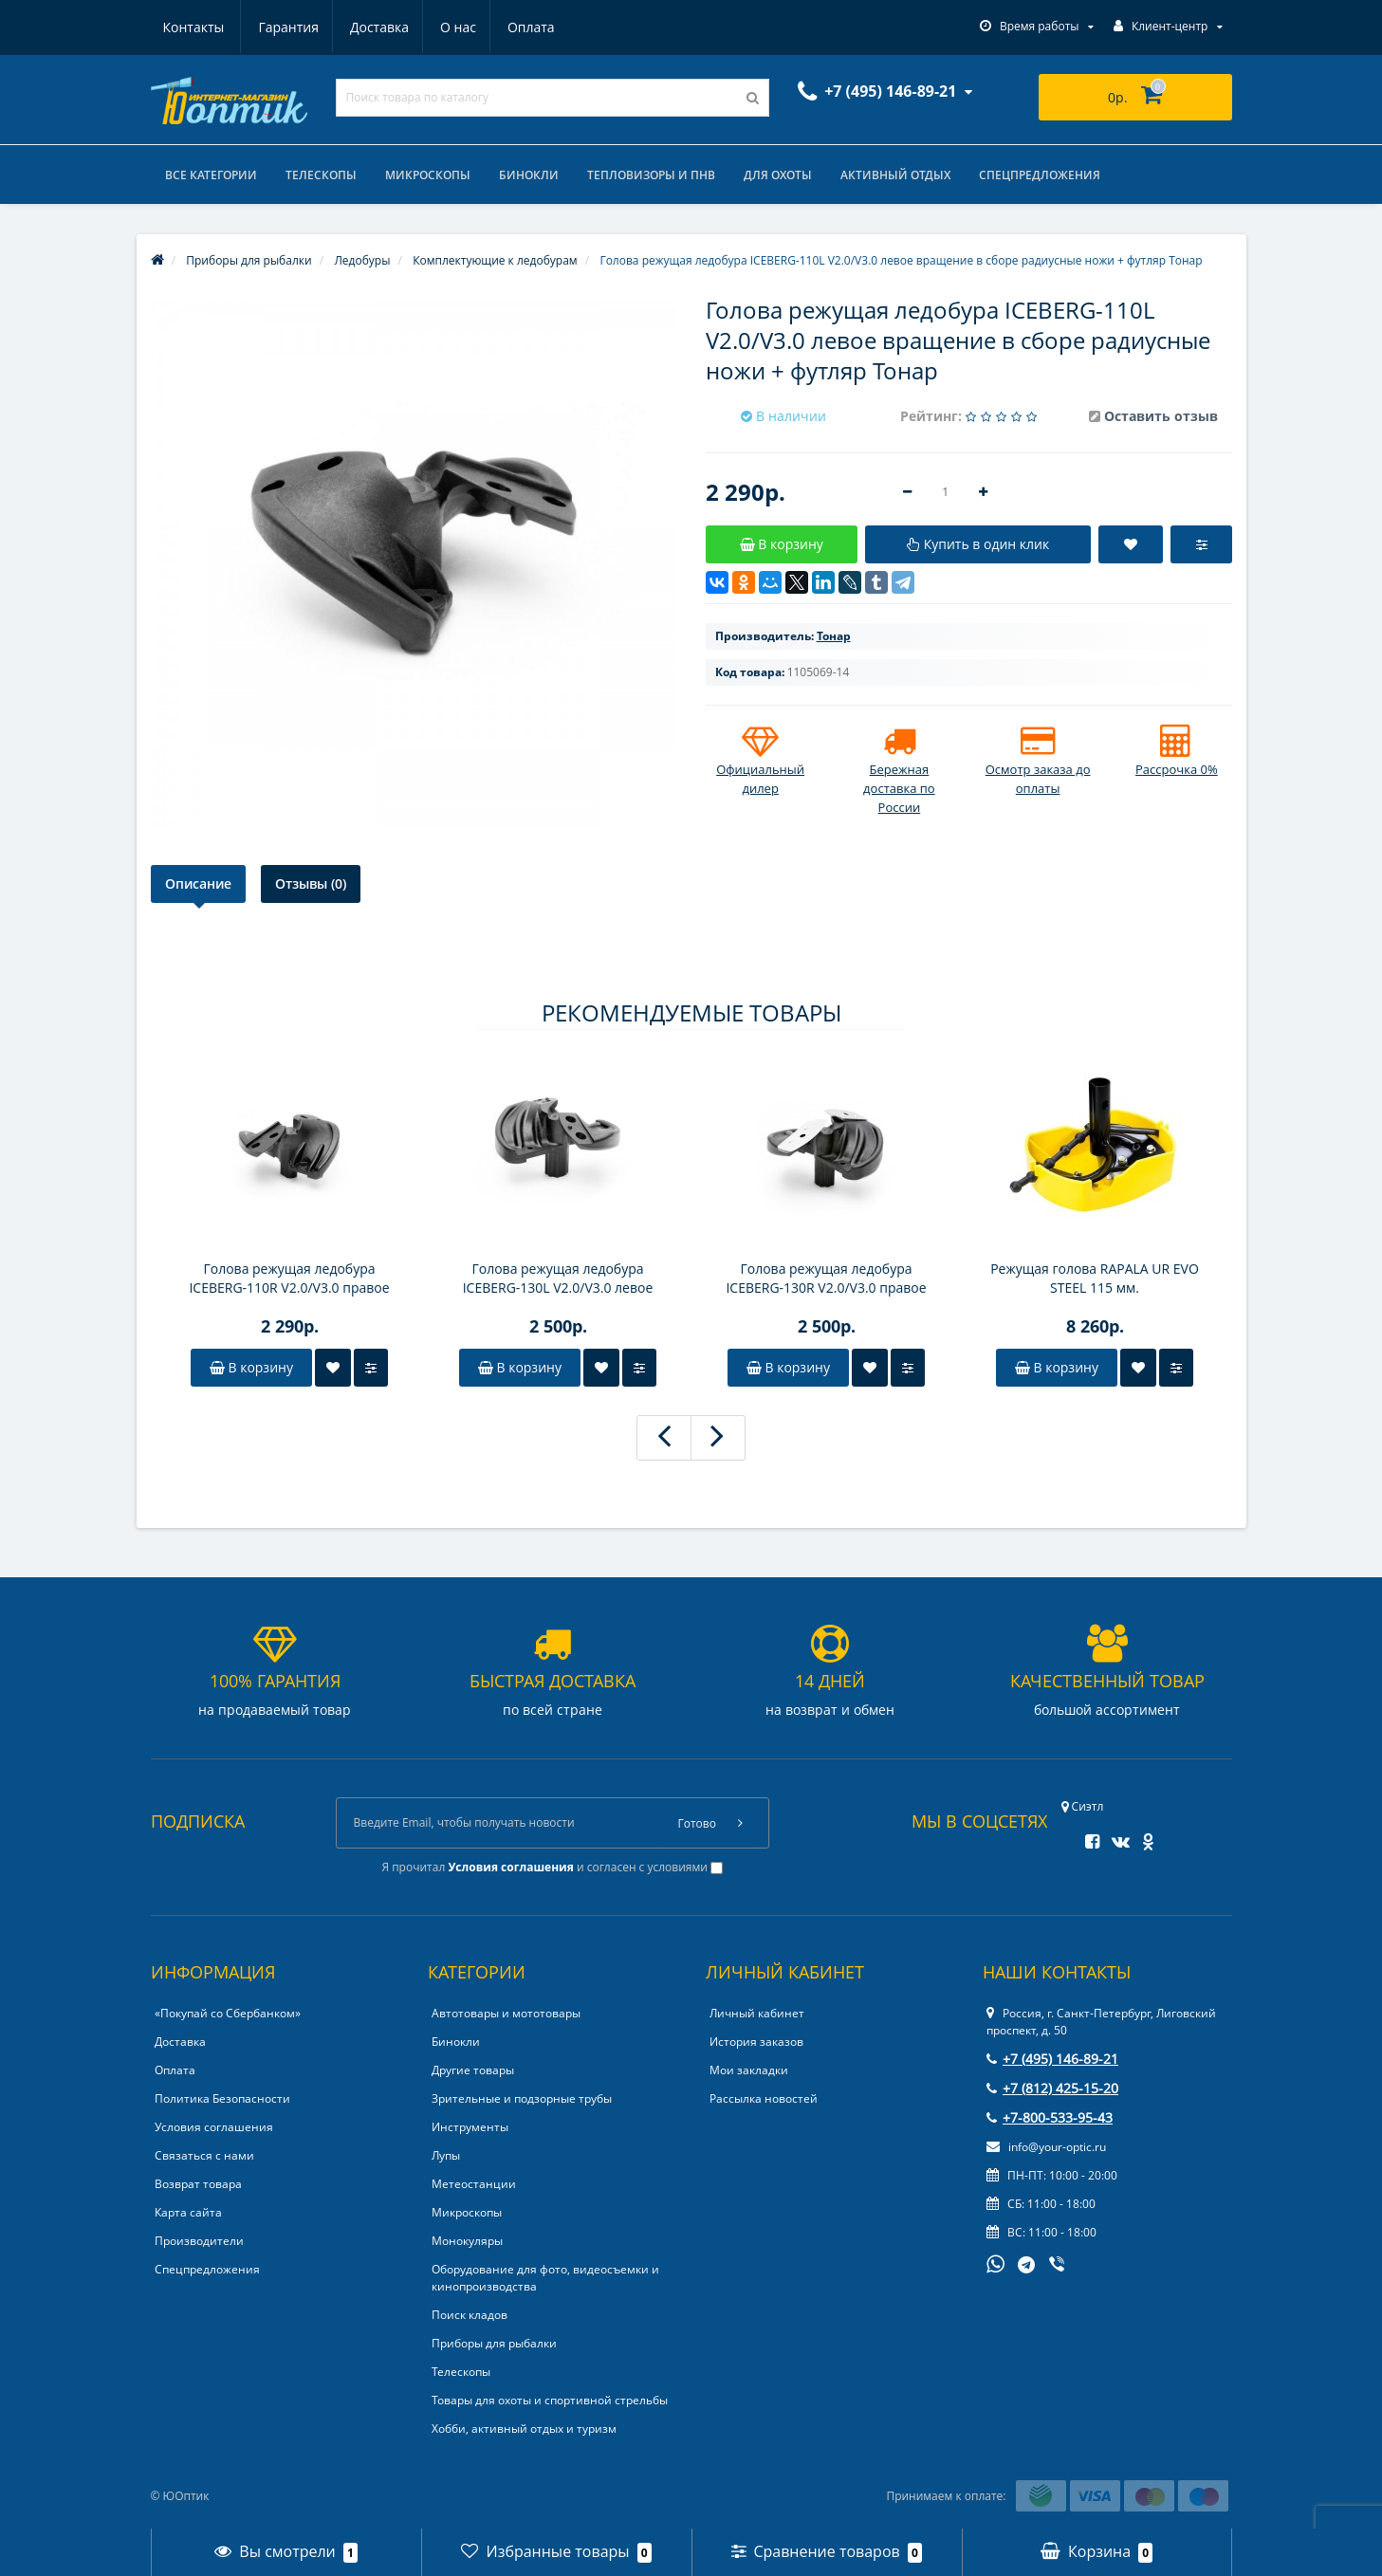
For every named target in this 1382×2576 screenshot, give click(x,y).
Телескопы (321, 175)
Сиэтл (1082, 1806)
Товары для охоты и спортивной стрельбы (550, 2400)
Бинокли (529, 175)
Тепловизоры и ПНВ (651, 175)
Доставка (286, 27)
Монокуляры (467, 2241)
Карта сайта (188, 2212)
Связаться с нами (204, 2155)
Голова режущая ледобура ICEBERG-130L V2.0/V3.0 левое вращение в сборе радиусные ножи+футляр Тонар (557, 1278)
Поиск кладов (469, 2315)
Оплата (444, 27)
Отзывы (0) (310, 883)
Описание (198, 883)
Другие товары (473, 2070)
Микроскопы (427, 175)
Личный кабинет (756, 2013)
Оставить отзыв (1161, 416)
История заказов (756, 2041)
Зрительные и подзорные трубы (522, 2098)
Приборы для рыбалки (494, 2343)
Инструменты (470, 2127)
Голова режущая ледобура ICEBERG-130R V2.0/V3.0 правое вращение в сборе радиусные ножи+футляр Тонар (826, 1278)
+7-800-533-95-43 (1049, 2117)
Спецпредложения (1039, 175)
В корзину (251, 1367)
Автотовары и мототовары (506, 2013)
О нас (368, 27)
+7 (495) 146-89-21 (1052, 2059)
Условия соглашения (214, 2127)
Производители (199, 2241)
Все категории (211, 175)
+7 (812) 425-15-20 (1052, 2088)
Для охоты (778, 175)
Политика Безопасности (222, 2098)
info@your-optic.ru (1046, 2147)
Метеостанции (474, 2184)
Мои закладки (748, 2070)
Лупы (446, 2155)
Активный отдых (895, 175)
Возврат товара (198, 2184)
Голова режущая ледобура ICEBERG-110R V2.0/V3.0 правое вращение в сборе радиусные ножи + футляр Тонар (289, 1278)
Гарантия (193, 27)
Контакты (532, 27)
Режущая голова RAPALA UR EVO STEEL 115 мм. (1094, 1278)
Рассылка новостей (763, 2098)
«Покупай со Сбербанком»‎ (228, 2013)
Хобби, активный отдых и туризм (524, 2428)
